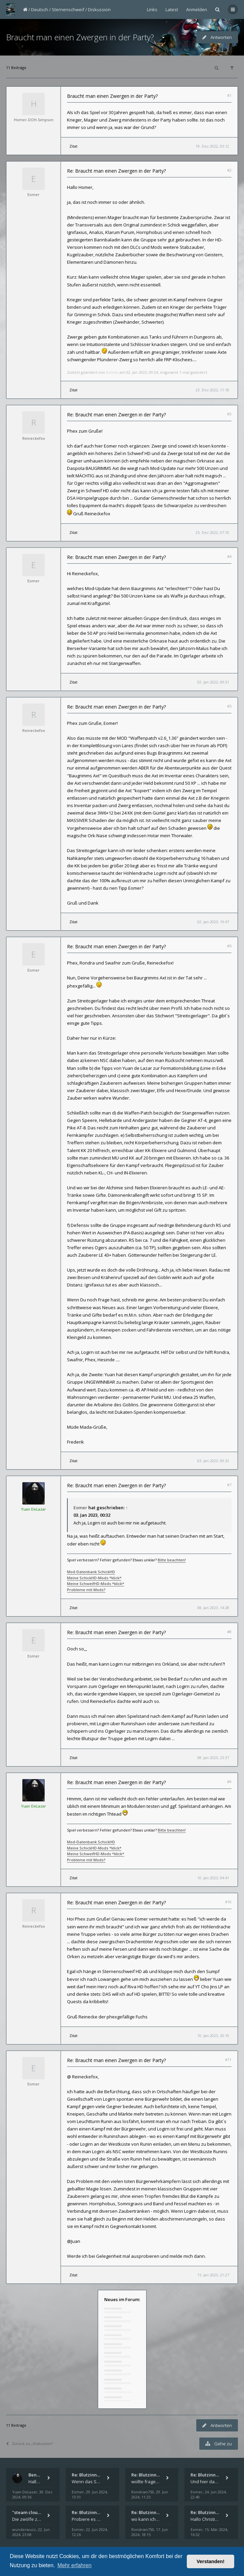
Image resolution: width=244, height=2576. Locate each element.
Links (152, 9)
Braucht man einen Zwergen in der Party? (80, 37)
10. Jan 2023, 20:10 (213, 2035)
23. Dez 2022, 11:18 (212, 389)
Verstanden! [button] (210, 2561)
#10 (228, 1901)
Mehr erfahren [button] (75, 2565)
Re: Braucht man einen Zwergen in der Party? (116, 171)
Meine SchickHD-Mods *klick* (94, 1577)
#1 (229, 95)
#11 (228, 2059)
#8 (229, 1631)
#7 (229, 1484)
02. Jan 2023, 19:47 (213, 921)
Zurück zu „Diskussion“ (29, 2443)
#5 (229, 706)
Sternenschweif (68, 9)
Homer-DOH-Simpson (33, 119)
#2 (229, 170)
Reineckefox (33, 438)
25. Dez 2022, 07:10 (212, 532)
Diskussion (99, 9)
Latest (171, 9)
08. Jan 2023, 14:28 (213, 1607)
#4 (229, 556)
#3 (229, 413)
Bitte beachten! (172, 1559)
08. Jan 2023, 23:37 (213, 1757)
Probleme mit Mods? (86, 1589)
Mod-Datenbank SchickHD (91, 1571)
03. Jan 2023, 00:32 (213, 1460)
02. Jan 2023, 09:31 (213, 682)
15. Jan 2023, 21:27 (213, 2274)
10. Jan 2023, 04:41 (213, 1877)
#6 (229, 945)
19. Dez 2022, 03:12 (212, 146)
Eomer (33, 194)
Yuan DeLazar (33, 1509)
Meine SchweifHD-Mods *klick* (95, 1583)
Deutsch (39, 9)
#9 (229, 1781)
